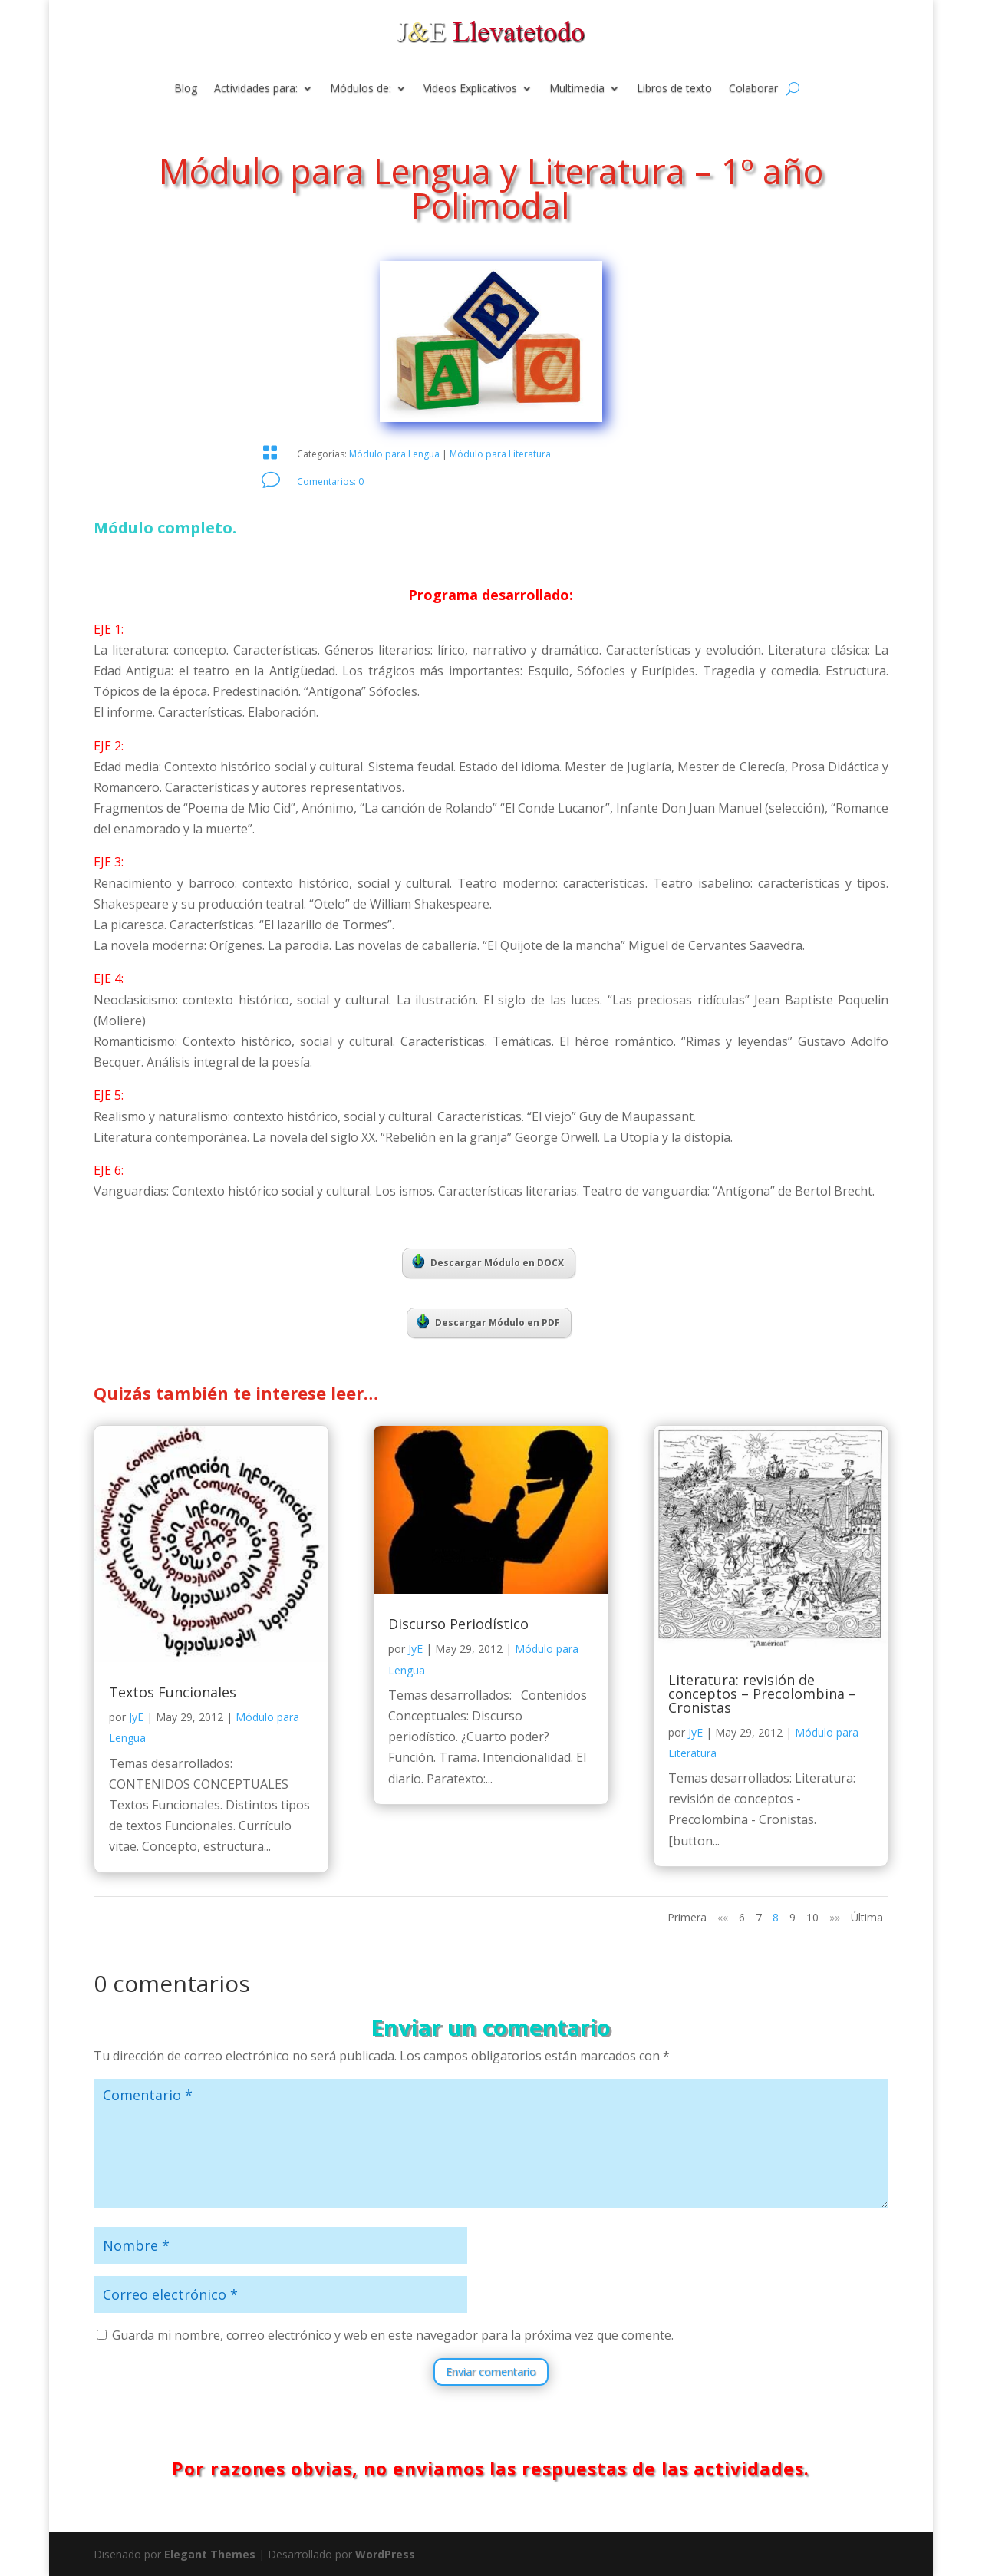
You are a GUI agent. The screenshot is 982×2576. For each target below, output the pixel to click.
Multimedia (577, 89)
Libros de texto (674, 89)
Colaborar (753, 89)
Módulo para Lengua (394, 453)
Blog (185, 89)
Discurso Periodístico (458, 1624)
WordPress (385, 2554)
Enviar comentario (491, 2371)
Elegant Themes (209, 2554)
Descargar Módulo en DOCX (488, 1261)
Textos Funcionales (172, 1692)
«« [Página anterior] (722, 1917)
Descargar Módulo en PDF (488, 1321)
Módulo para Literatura (500, 453)
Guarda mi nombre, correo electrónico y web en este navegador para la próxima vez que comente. (393, 2335)
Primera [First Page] (687, 1917)
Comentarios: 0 (330, 481)
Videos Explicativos (470, 89)
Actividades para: (256, 89)
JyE (136, 1717)
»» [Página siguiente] (834, 1917)
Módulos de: (360, 89)
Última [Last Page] (867, 1917)
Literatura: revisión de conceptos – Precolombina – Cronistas (762, 1694)
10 (812, 1917)
